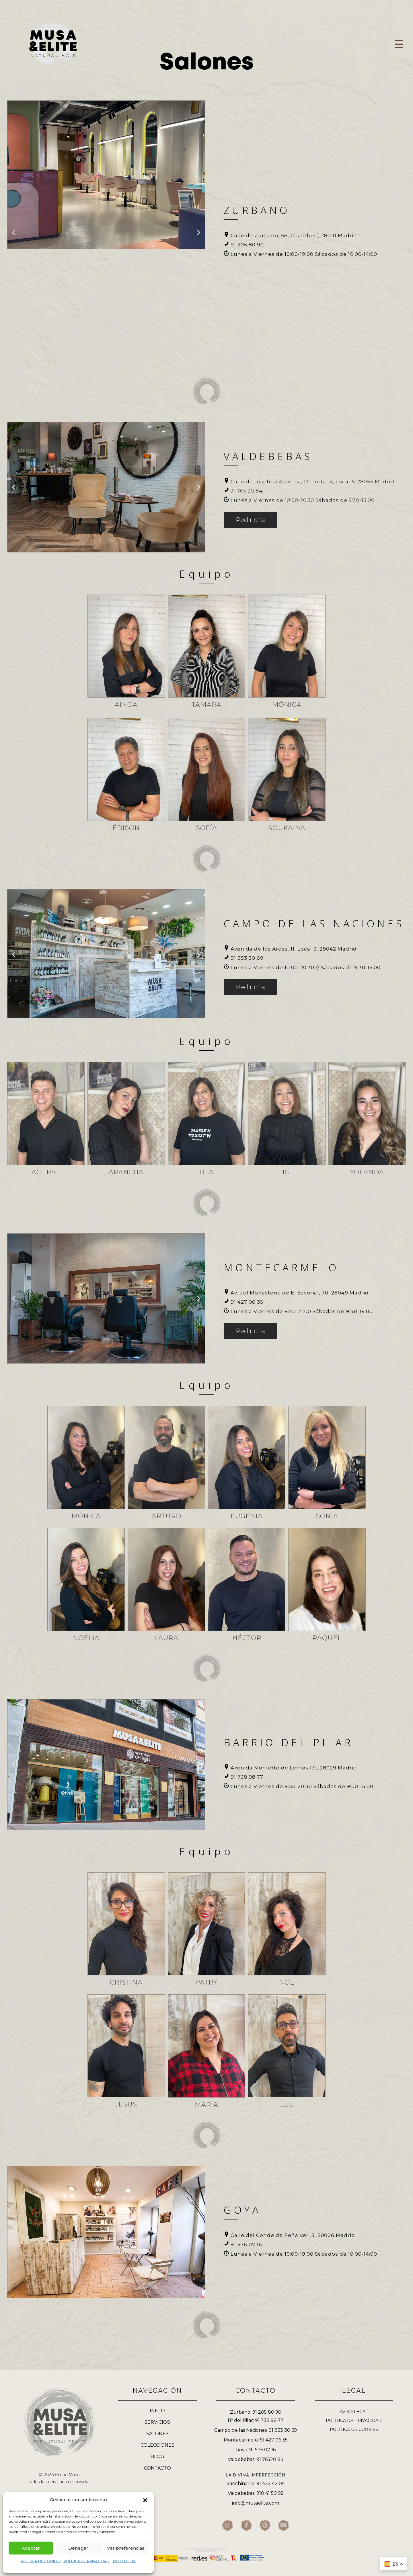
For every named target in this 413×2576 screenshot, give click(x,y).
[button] (145, 2500)
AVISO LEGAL (124, 2561)
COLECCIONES (157, 2445)
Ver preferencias (125, 2548)
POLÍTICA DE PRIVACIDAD (86, 2561)
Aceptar (31, 2548)
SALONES (157, 2433)
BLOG (157, 2456)
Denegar (78, 2548)
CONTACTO (157, 2468)
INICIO (157, 2410)
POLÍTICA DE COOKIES (41, 2561)
